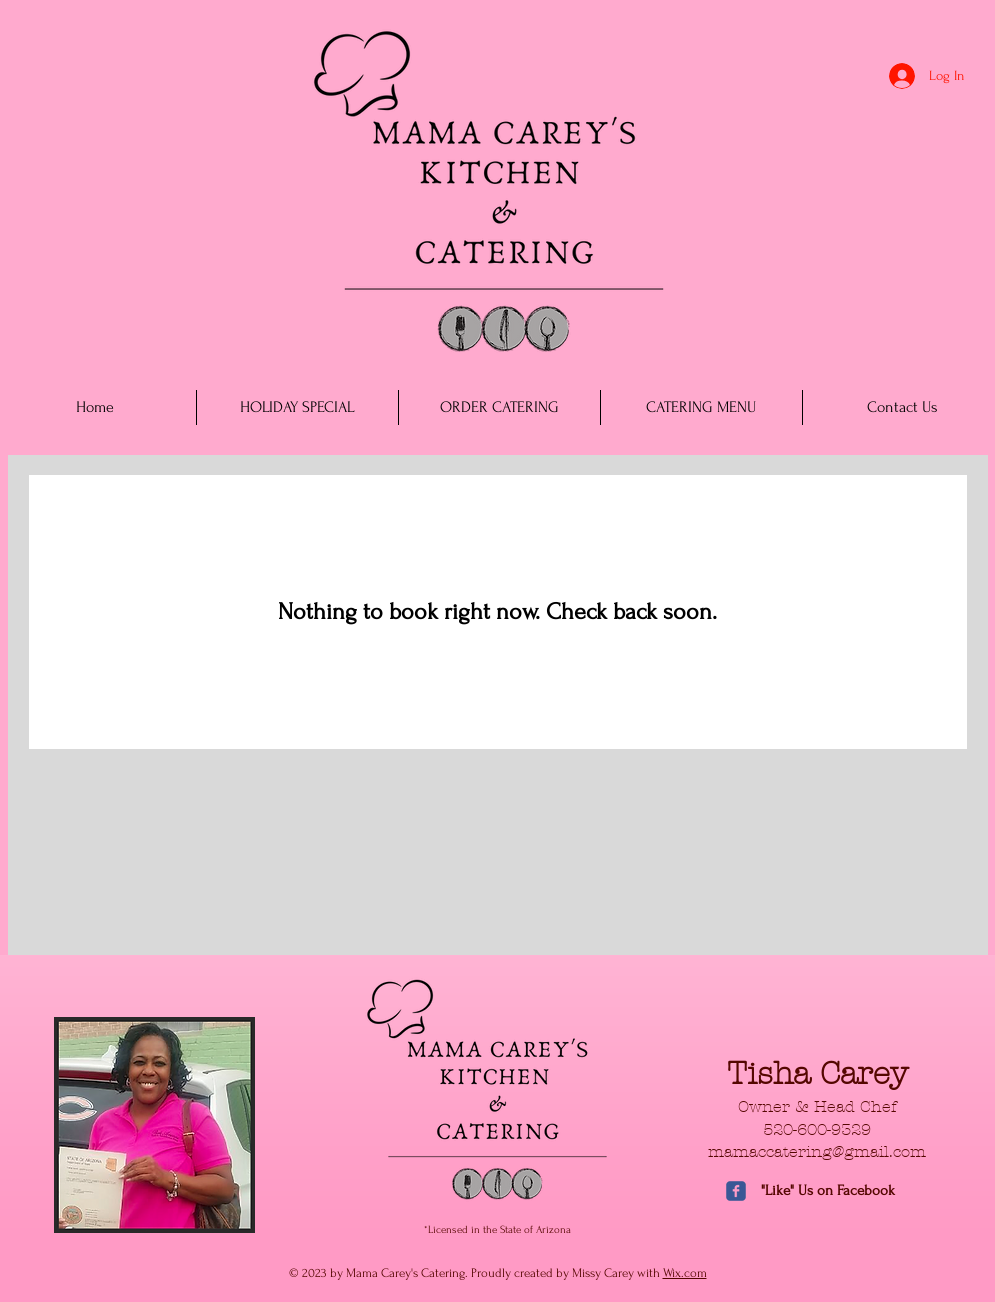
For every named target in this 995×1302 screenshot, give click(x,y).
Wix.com (685, 1273)
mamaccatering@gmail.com (817, 1151)
